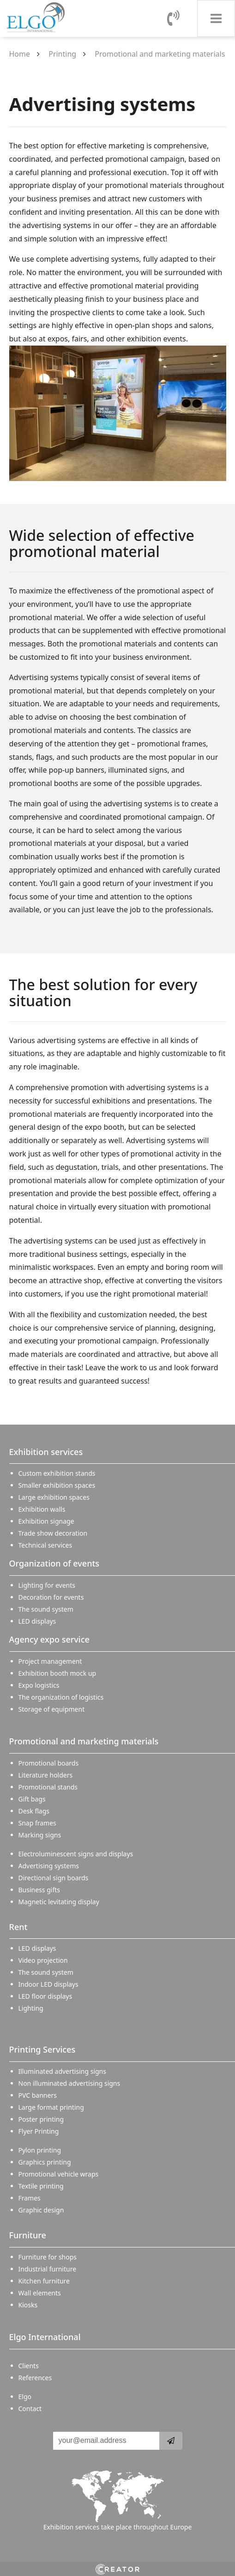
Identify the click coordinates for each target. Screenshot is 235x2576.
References (35, 2377)
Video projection (43, 1960)
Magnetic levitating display (58, 1901)
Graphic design (41, 2210)
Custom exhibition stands (57, 1473)
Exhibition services (46, 1451)
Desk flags (34, 1811)
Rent (18, 1926)
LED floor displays (45, 1996)
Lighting (30, 2008)
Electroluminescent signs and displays (75, 1853)
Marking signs (39, 1835)
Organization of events (54, 1563)
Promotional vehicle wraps (58, 2174)
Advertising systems (48, 1865)
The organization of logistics (61, 1697)
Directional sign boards (53, 1877)
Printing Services (42, 2049)
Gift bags (32, 1799)
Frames (29, 2198)
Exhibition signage (46, 1521)
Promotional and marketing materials (160, 54)
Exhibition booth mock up (57, 1673)
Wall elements (39, 2292)
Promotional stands (48, 1787)
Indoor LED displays (48, 1984)
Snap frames (37, 1823)
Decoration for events (51, 1597)
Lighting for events (47, 1585)
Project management (50, 1661)
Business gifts (39, 1889)
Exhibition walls (42, 1509)
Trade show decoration (53, 1533)
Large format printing (51, 2107)
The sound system (45, 1609)
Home (19, 54)
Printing (62, 54)
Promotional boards (48, 1763)
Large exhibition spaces (54, 1497)
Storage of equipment (51, 1709)
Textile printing (41, 2186)
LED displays (37, 1621)
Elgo (24, 2396)
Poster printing (41, 2119)
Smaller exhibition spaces (57, 1485)
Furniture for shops (47, 2257)
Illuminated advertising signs (62, 2071)
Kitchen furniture (44, 2281)
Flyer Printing (38, 2131)
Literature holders (45, 1775)
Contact (30, 2408)
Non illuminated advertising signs (69, 2083)
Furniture (27, 2235)
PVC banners (37, 2095)
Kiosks (28, 2304)
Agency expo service (49, 1639)
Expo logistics (39, 1685)
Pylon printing (39, 2150)
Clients (28, 2365)
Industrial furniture (47, 2269)
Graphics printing (44, 2162)
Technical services (45, 1545)
